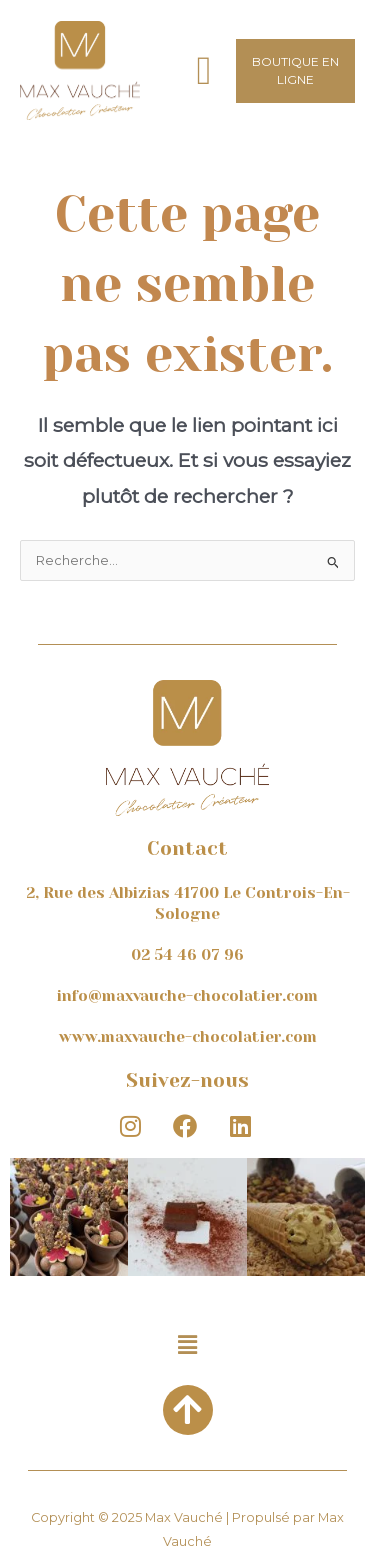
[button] (204, 70)
